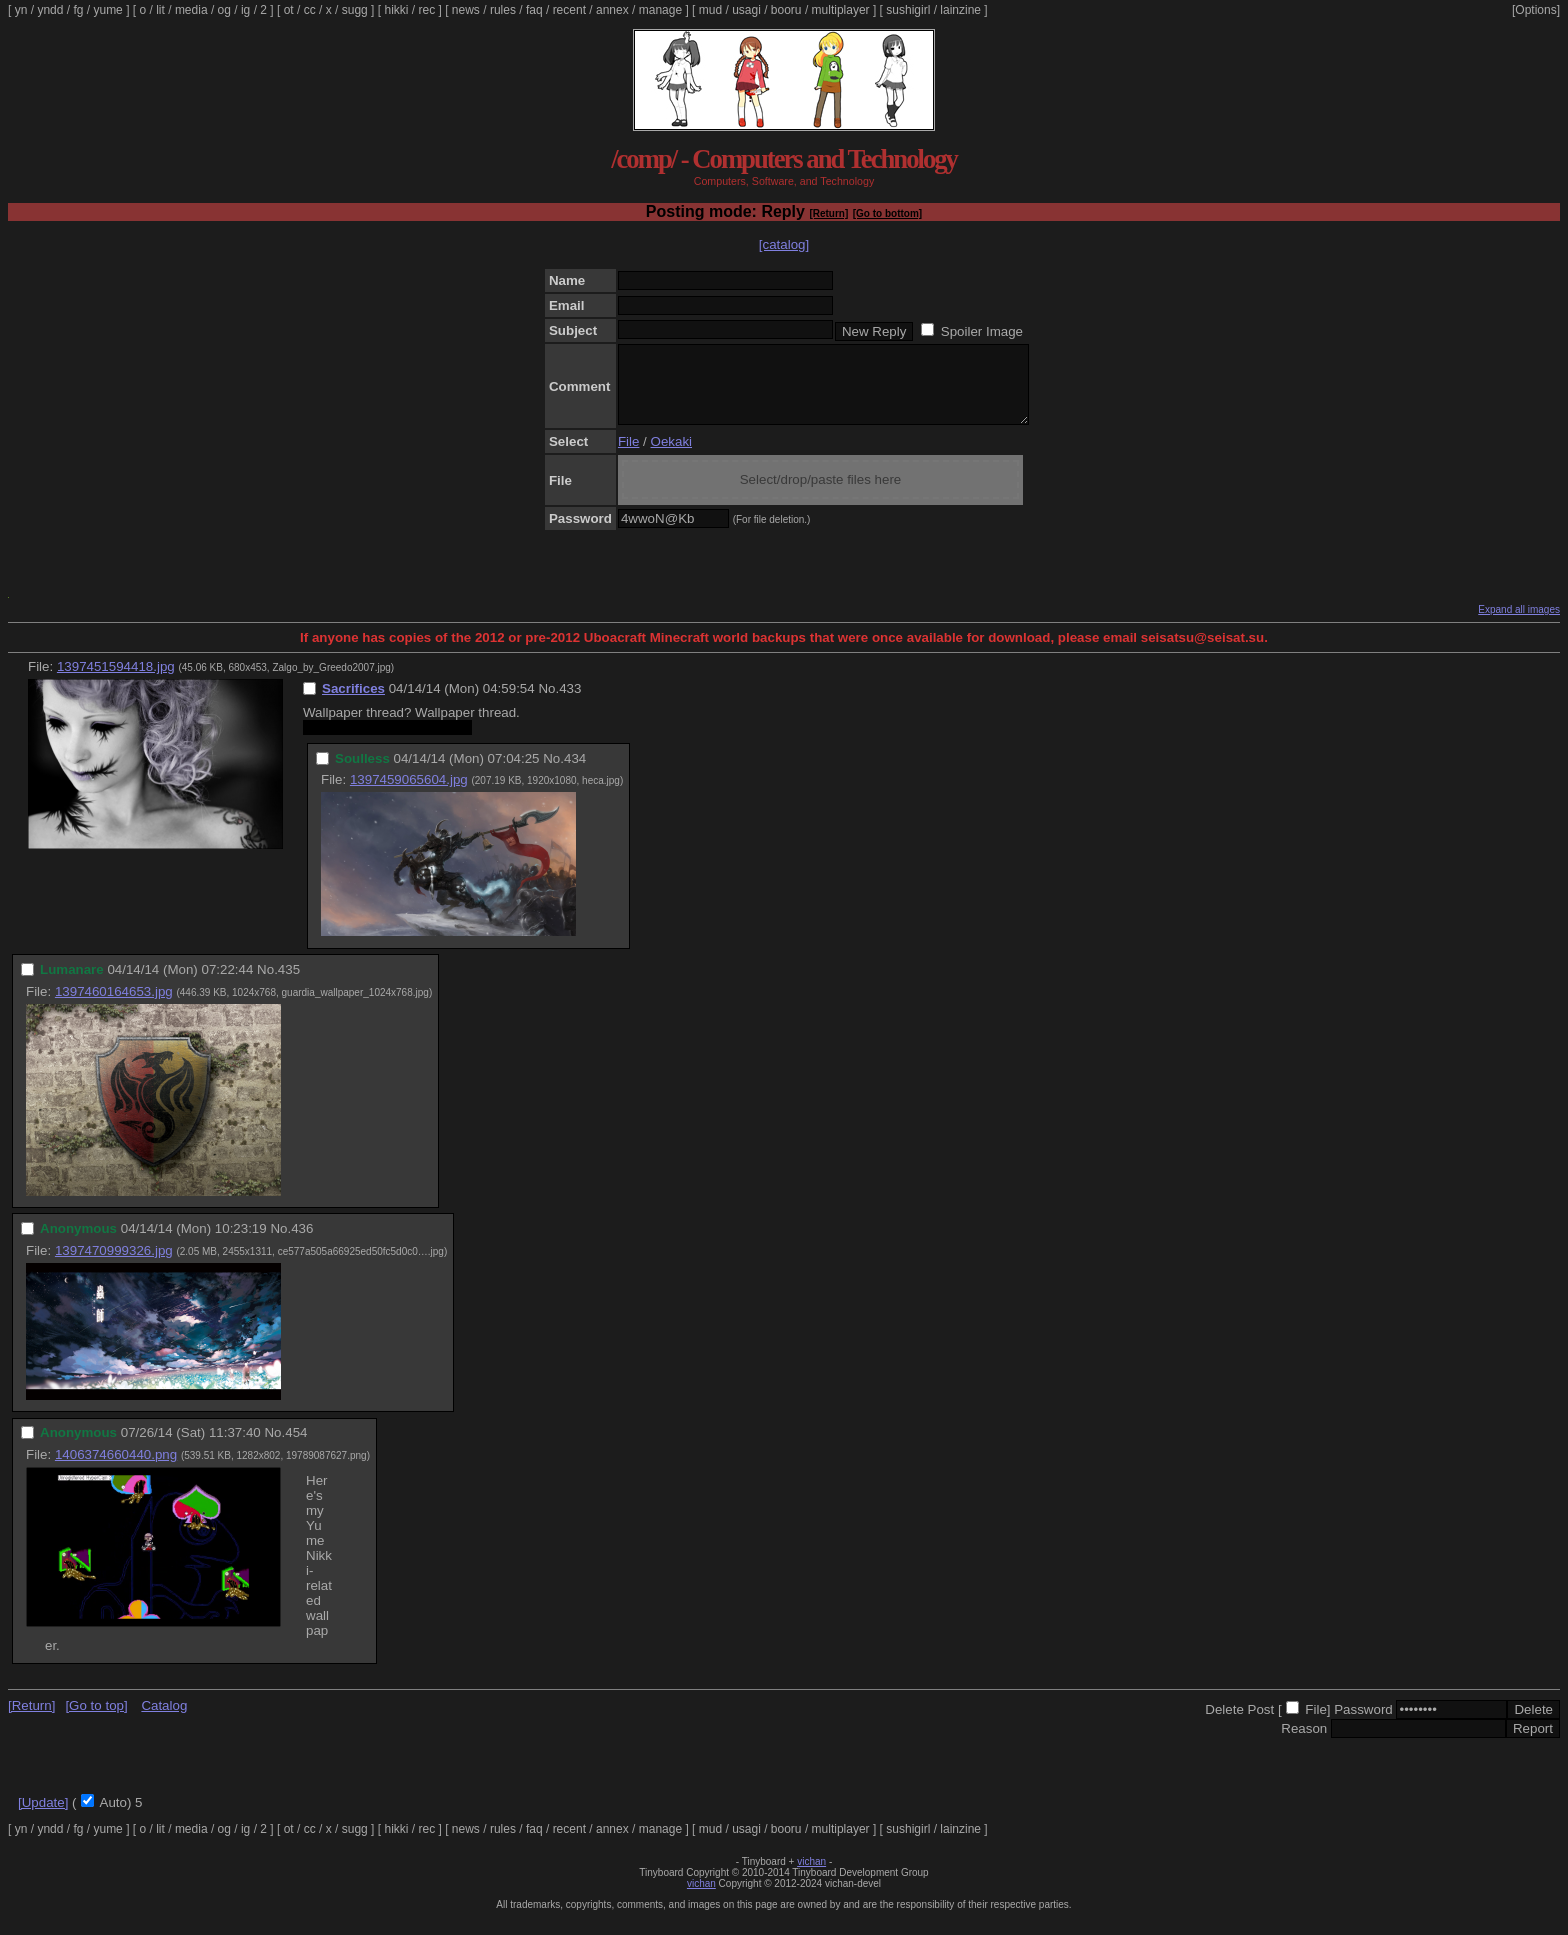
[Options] (1536, 10)
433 (570, 703)
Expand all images (1519, 624)
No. (548, 703)
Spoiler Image (982, 331)
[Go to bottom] (887, 213)
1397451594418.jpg (116, 681)
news (466, 10)
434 (575, 773)
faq (534, 10)
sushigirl (908, 10)
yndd (50, 10)
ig (245, 10)
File (628, 456)
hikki (396, 10)
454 (296, 1447)
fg (78, 10)
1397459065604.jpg (409, 794)
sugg (355, 10)
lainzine (960, 10)
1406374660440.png (116, 1469)
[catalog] (784, 244)
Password (1363, 1724)
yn (21, 10)
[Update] (43, 1817)
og (224, 10)
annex (612, 10)
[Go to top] (96, 1720)
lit (160, 10)
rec (427, 10)
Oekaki (671, 456)
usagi (746, 10)
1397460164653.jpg (114, 1006)
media (191, 10)
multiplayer (841, 10)
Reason (1304, 1743)
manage (660, 10)
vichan (811, 1876)
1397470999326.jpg (114, 1265)
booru (786, 10)
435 (289, 984)
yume (107, 10)
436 (302, 1243)
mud (710, 10)
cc (310, 10)
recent (569, 10)
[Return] (828, 213)
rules (503, 10)
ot (289, 10)
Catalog (164, 1720)
